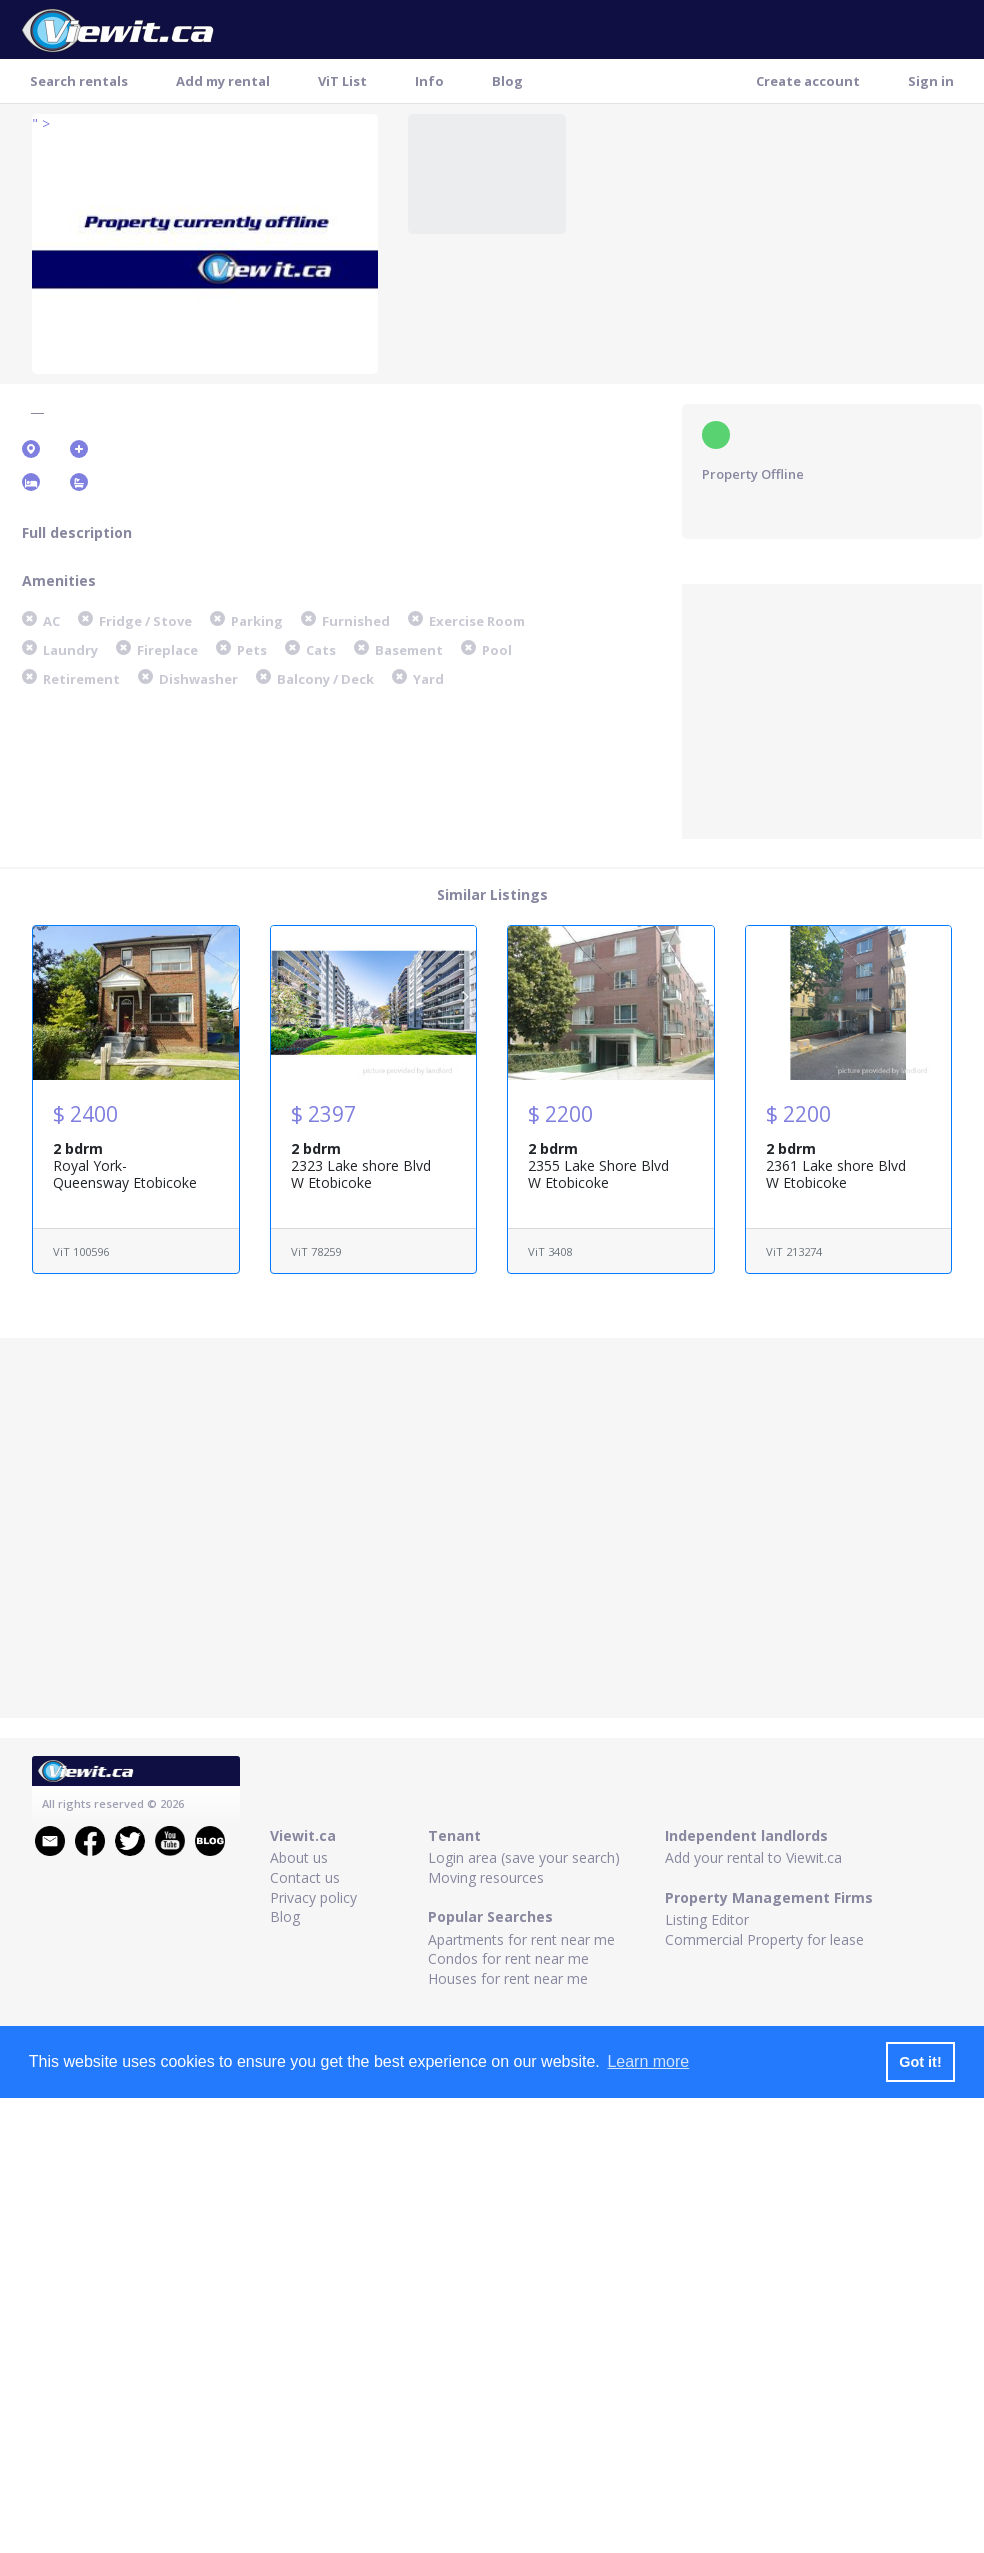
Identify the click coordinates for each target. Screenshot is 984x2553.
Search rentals (79, 81)
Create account (808, 81)
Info (429, 81)
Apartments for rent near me (521, 1939)
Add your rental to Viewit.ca (753, 1857)
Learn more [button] (648, 2061)
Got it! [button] (920, 2062)
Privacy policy (313, 1897)
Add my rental (223, 81)
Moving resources (486, 1877)
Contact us (305, 1877)
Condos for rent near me (508, 1958)
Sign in (931, 81)
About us (299, 1857)
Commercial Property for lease (764, 1939)
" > (41, 123)
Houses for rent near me (508, 1978)
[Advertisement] (832, 709)
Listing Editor (707, 1919)
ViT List (342, 81)
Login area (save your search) (524, 1857)
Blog (507, 81)
